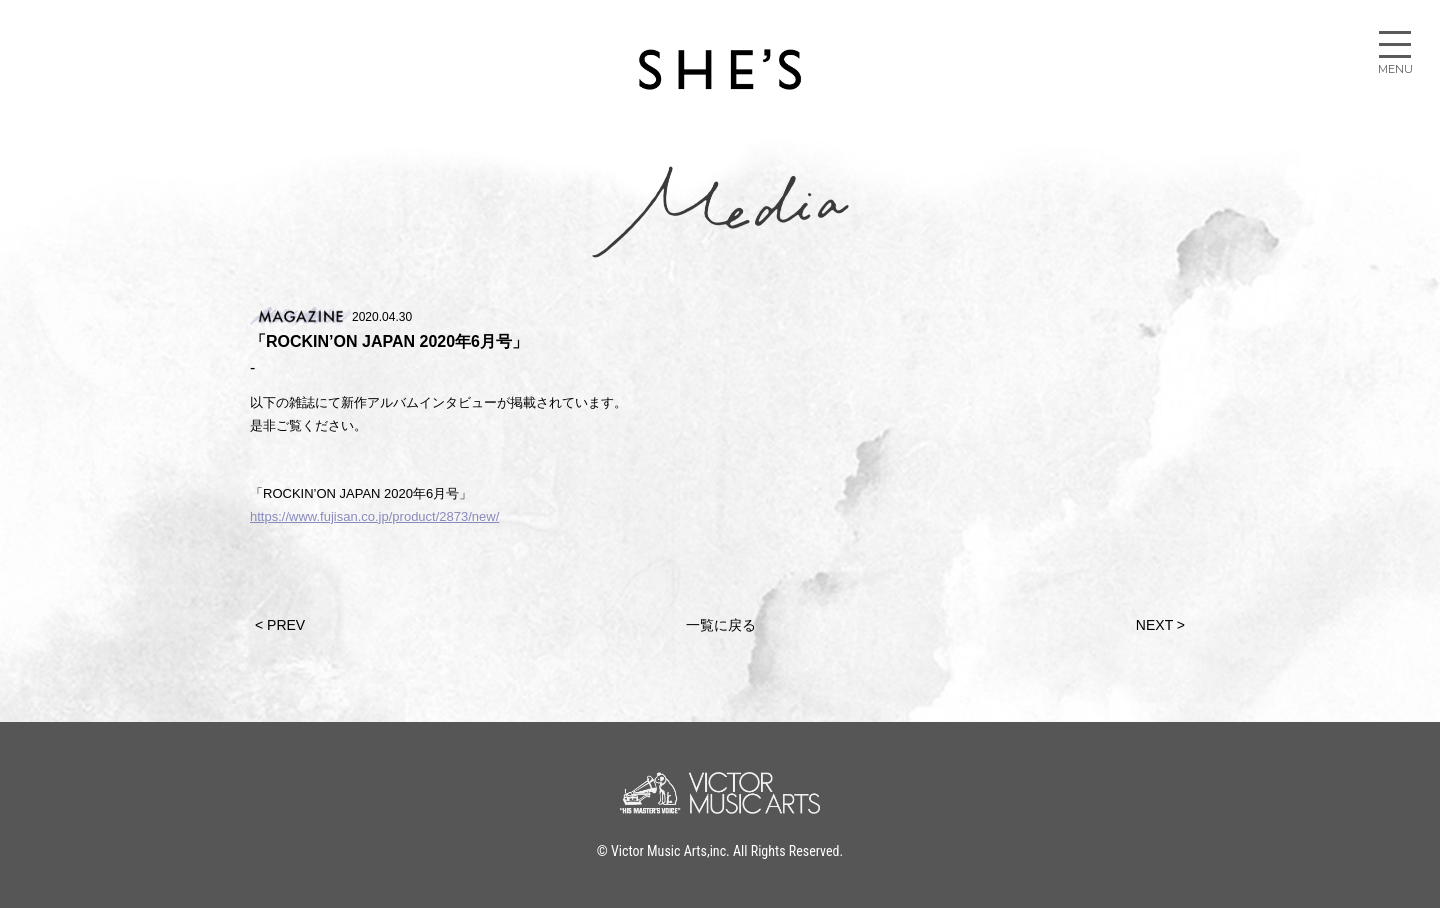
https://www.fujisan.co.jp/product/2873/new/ (374, 516)
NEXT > (1160, 625)
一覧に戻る (721, 625)
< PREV (280, 625)
